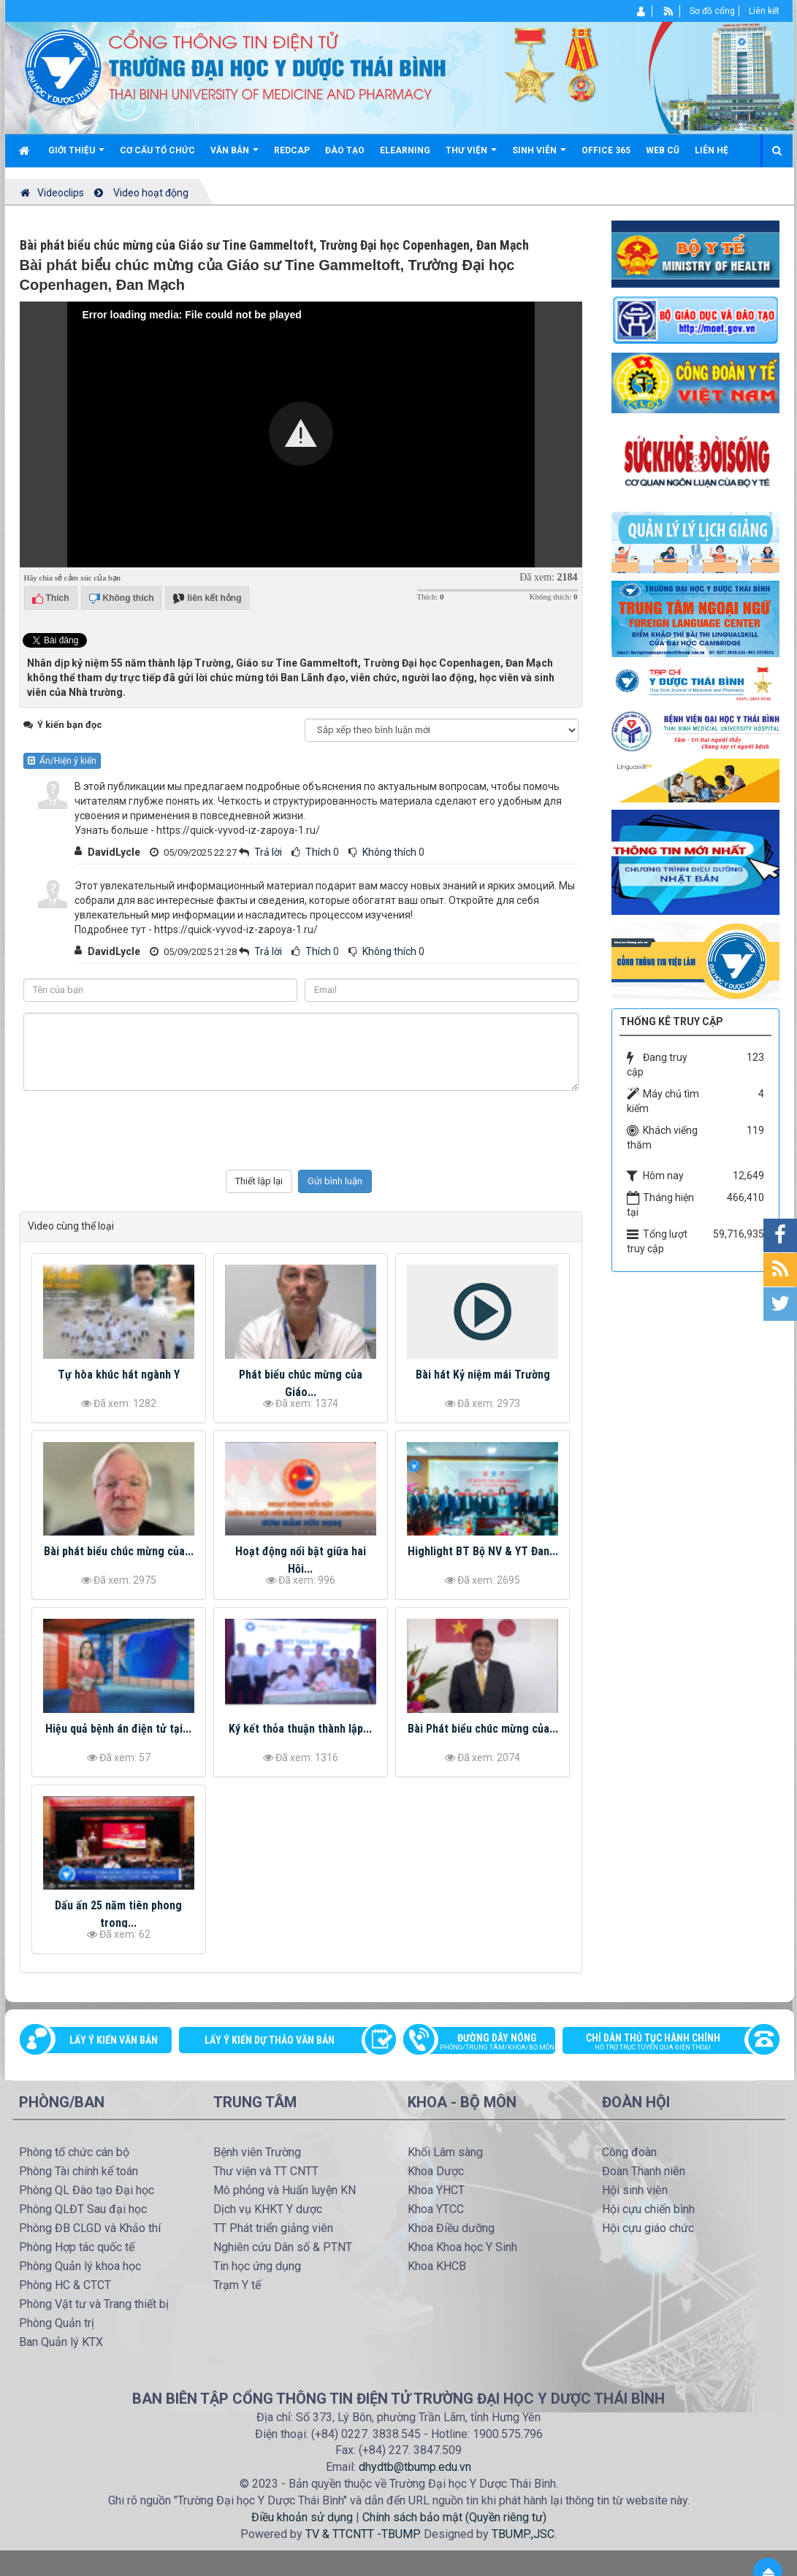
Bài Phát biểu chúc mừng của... (483, 1729)
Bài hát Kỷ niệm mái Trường (483, 1374)
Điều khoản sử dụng (302, 2517)
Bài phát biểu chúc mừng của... (119, 1551)
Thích (318, 852)
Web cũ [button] (662, 150)
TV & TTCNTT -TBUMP (362, 2534)
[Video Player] (301, 434)
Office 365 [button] (605, 150)
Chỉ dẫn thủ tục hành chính (663, 2043)
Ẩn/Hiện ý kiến (62, 761)
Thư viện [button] (471, 155)
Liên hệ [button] (711, 150)
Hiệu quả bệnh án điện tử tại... (118, 1729)
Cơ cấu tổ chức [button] (157, 150)
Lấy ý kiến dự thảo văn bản (270, 2040)
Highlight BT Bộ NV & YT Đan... (483, 1551)
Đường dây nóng (487, 2043)
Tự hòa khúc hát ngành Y (119, 1374)
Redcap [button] (292, 150)
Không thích (389, 852)
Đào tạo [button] (345, 150)
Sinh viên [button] (539, 155)
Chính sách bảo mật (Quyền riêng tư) (454, 2517)
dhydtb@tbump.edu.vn (415, 2467)
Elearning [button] (405, 150)
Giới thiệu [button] (76, 155)
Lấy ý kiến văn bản (113, 2040)
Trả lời (268, 852)
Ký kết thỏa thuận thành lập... (300, 1729)
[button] (301, 434)
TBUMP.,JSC (523, 2534)
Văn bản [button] (234, 155)
